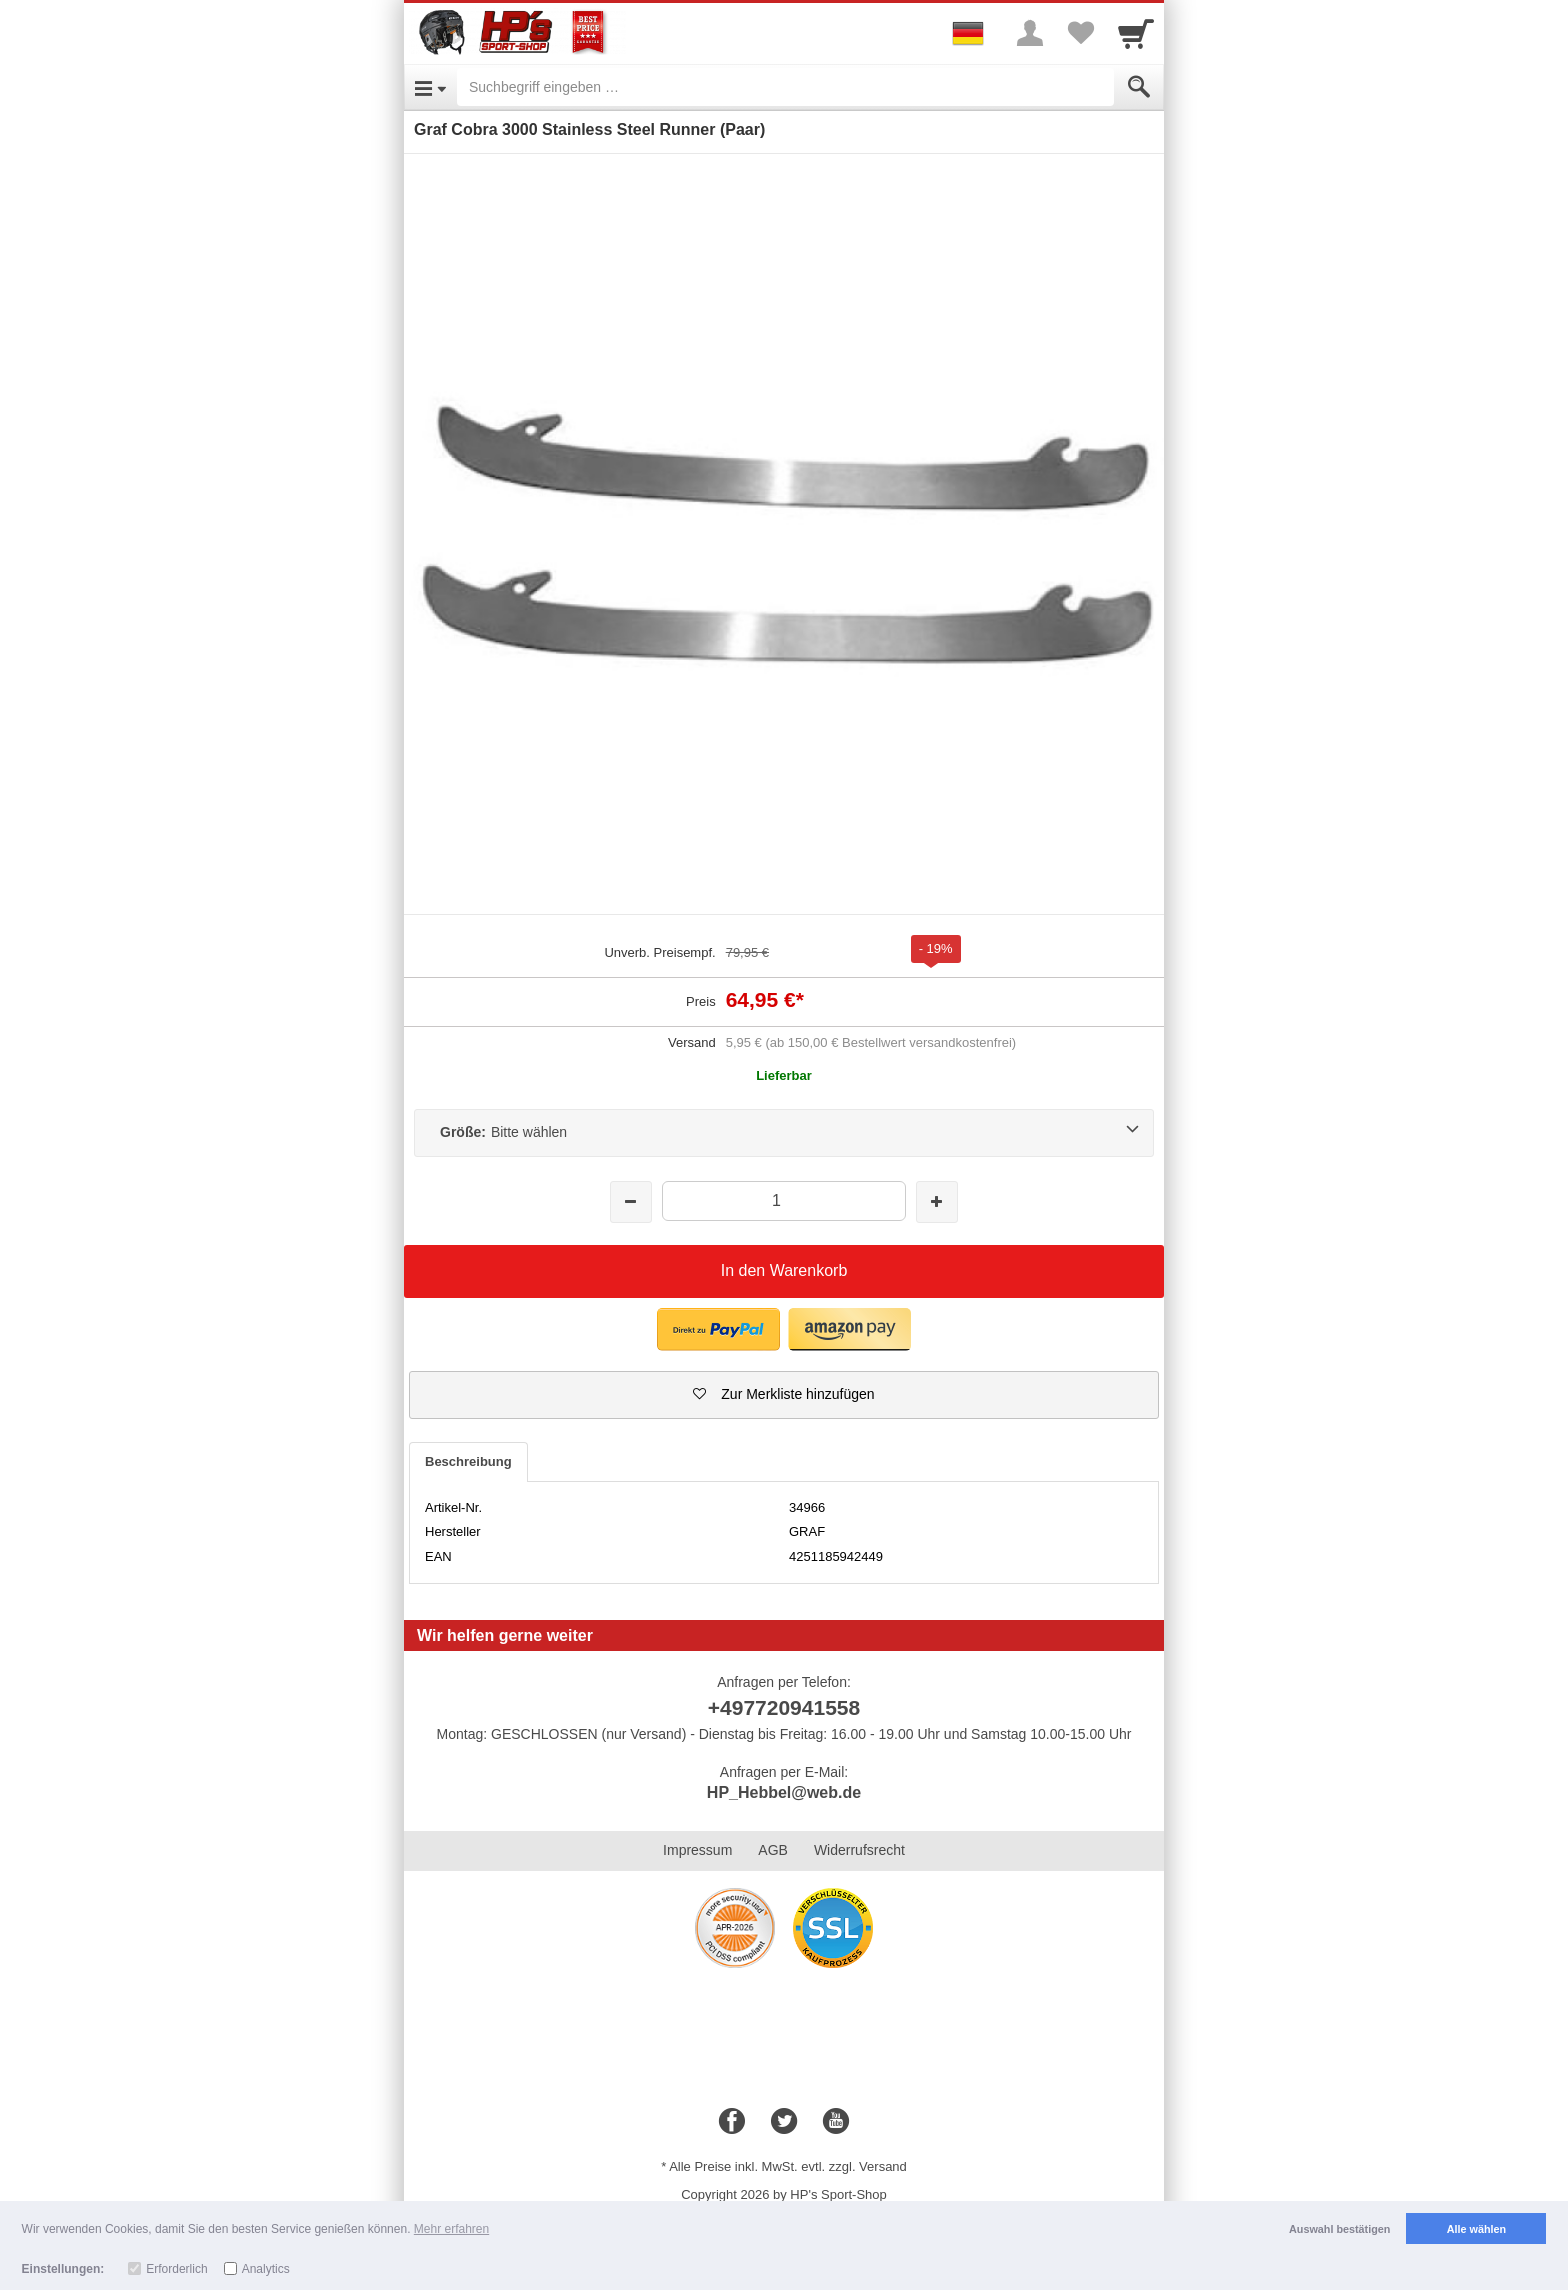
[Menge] (783, 1200)
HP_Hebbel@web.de (784, 1792)
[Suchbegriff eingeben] (785, 87)
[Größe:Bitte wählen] (784, 1133)
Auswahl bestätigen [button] (1339, 2229)
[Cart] (1136, 33)
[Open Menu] (430, 87)
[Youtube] (836, 2122)
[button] (784, 1395)
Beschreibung (468, 1461)
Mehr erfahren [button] (451, 2229)
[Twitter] (784, 2122)
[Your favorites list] (1080, 33)
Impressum (697, 1850)
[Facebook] (732, 2122)
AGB (773, 1850)
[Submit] (1139, 87)
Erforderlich (176, 2269)
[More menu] (1030, 33)
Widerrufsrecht (859, 1850)
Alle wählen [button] (1476, 2229)
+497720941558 (784, 1707)
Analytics (266, 2269)
